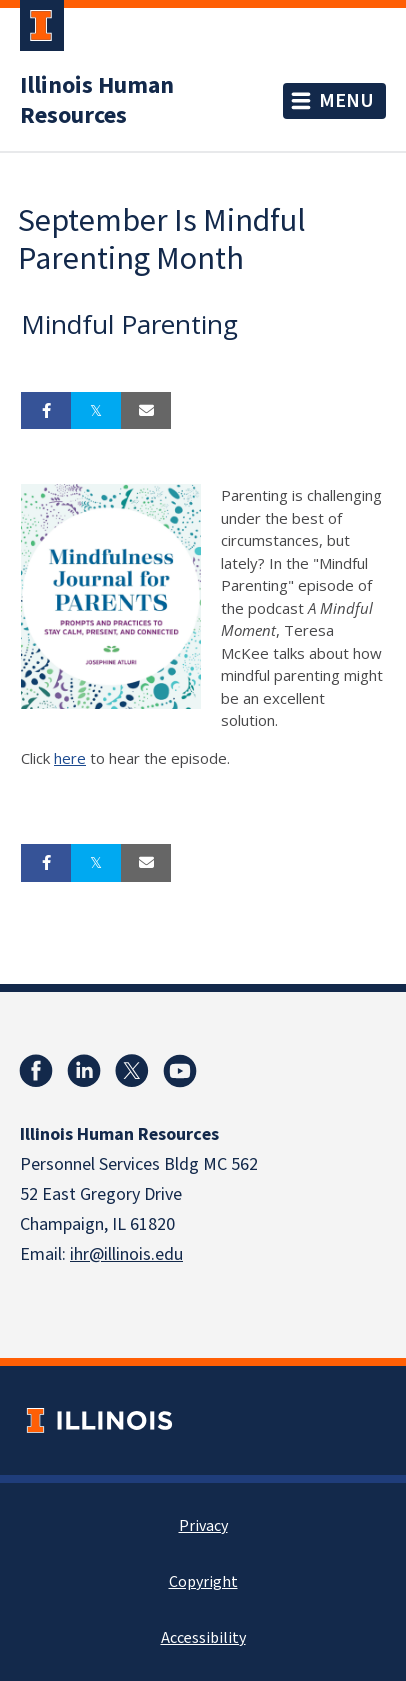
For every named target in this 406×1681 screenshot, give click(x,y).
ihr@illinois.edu (126, 1254)
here (70, 758)
